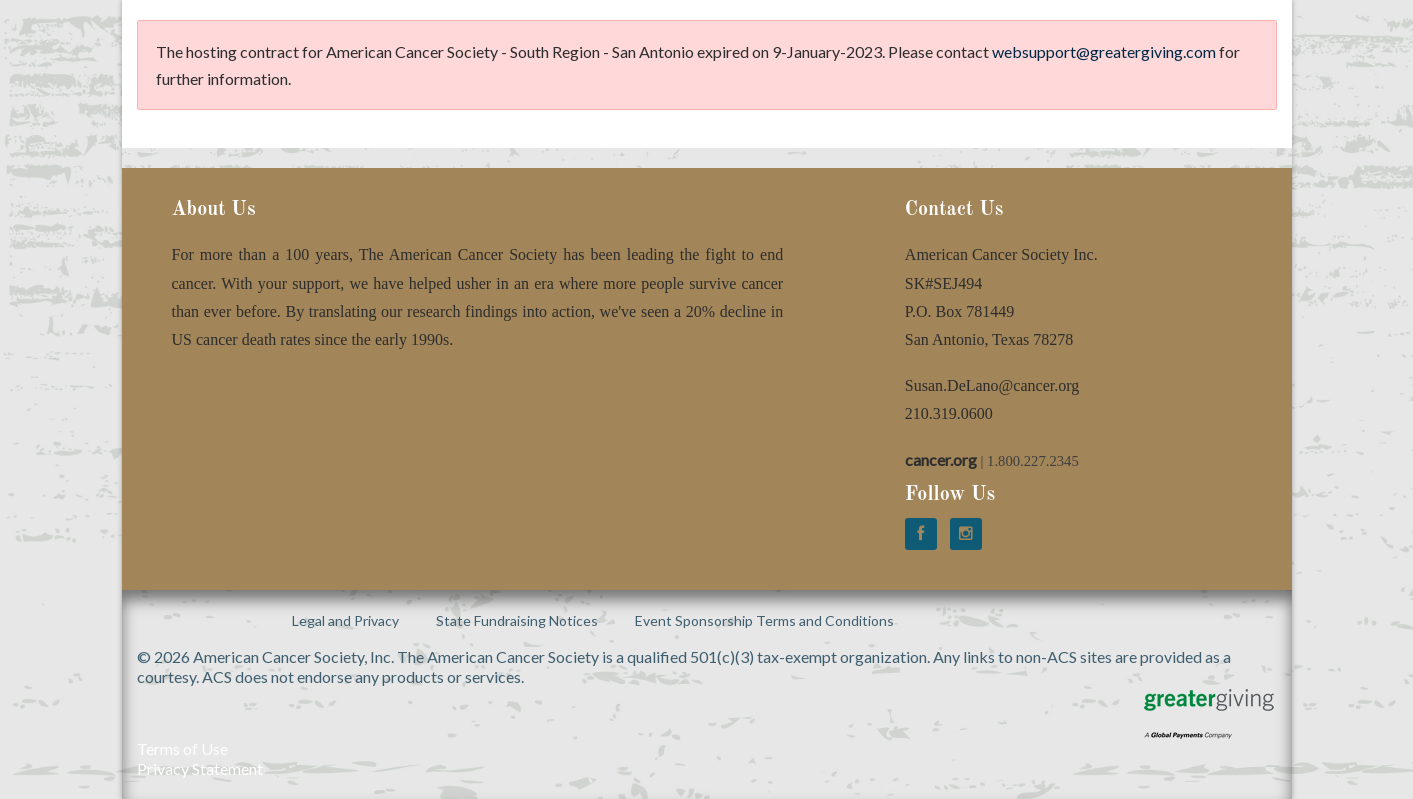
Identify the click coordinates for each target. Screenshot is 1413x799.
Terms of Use (182, 748)
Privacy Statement (200, 768)
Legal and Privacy (345, 620)
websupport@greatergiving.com (1104, 51)
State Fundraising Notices (517, 620)
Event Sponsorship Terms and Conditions (764, 620)
